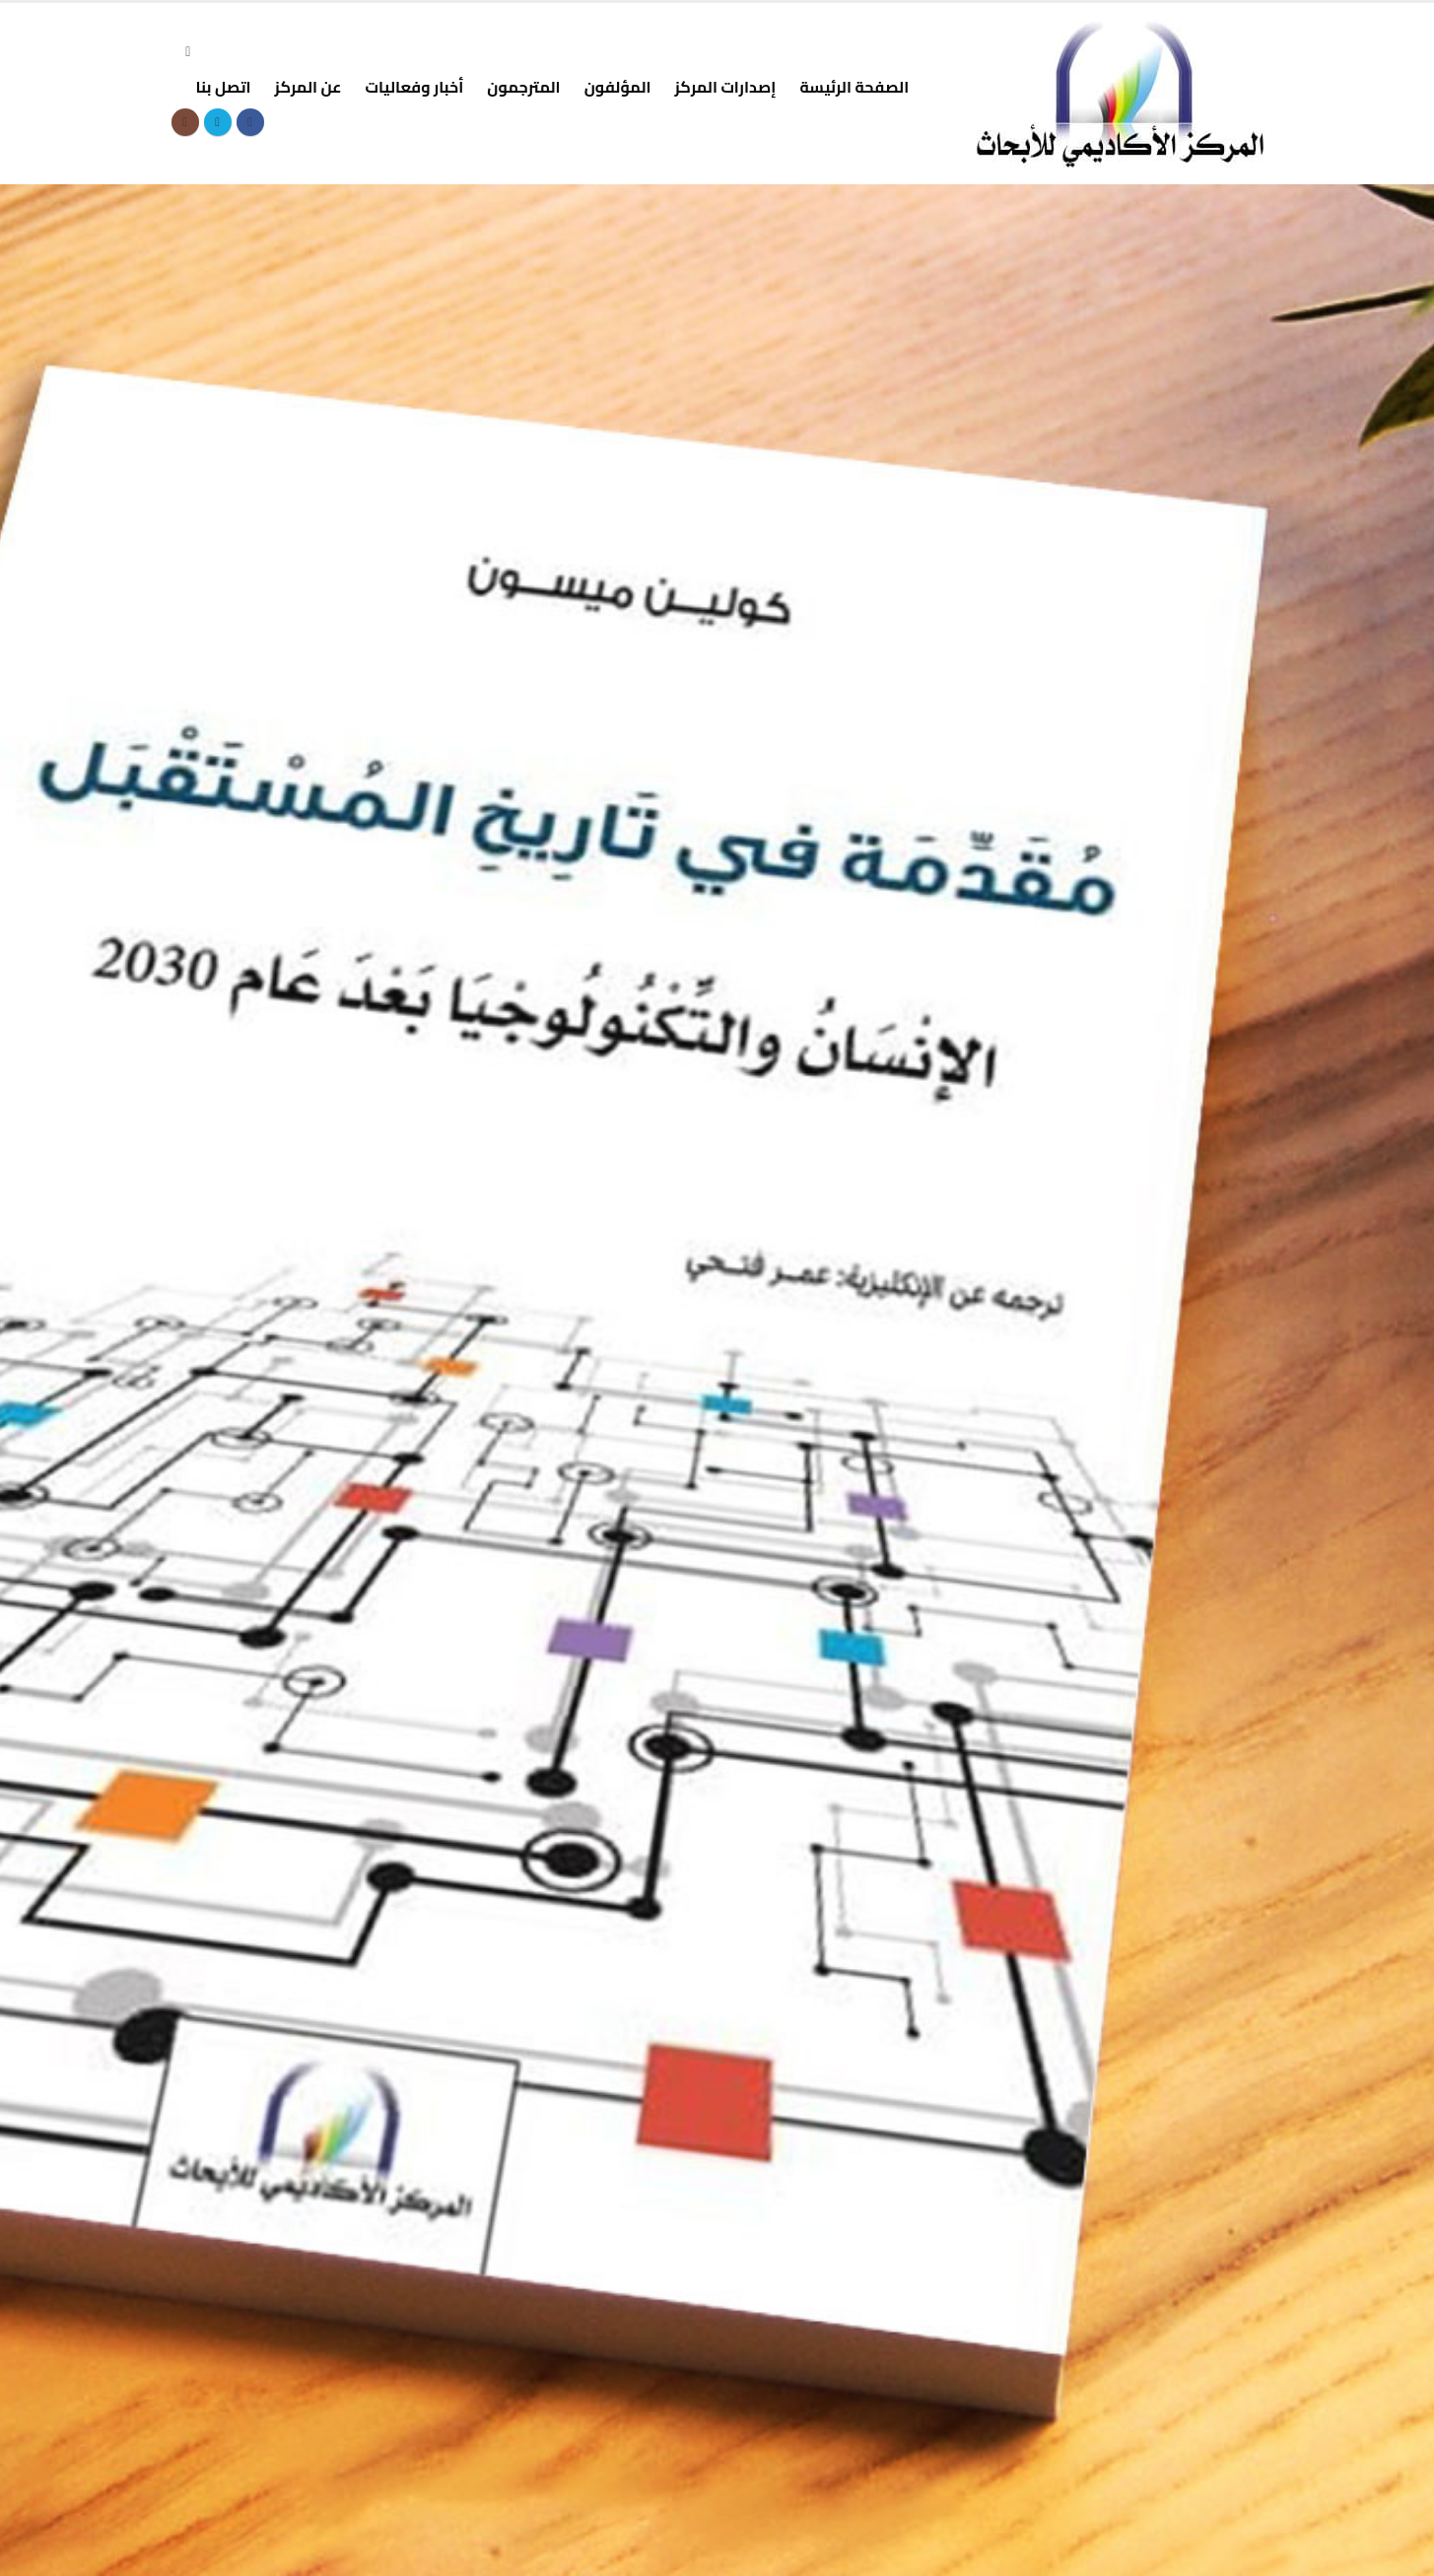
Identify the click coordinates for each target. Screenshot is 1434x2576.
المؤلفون (617, 87)
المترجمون (523, 87)
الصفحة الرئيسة (854, 87)
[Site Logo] (1120, 94)
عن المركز (308, 87)
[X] (218, 122)
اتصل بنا (223, 87)
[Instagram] (185, 122)
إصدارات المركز (726, 87)
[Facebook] (250, 122)
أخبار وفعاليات (414, 87)
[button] (188, 52)
